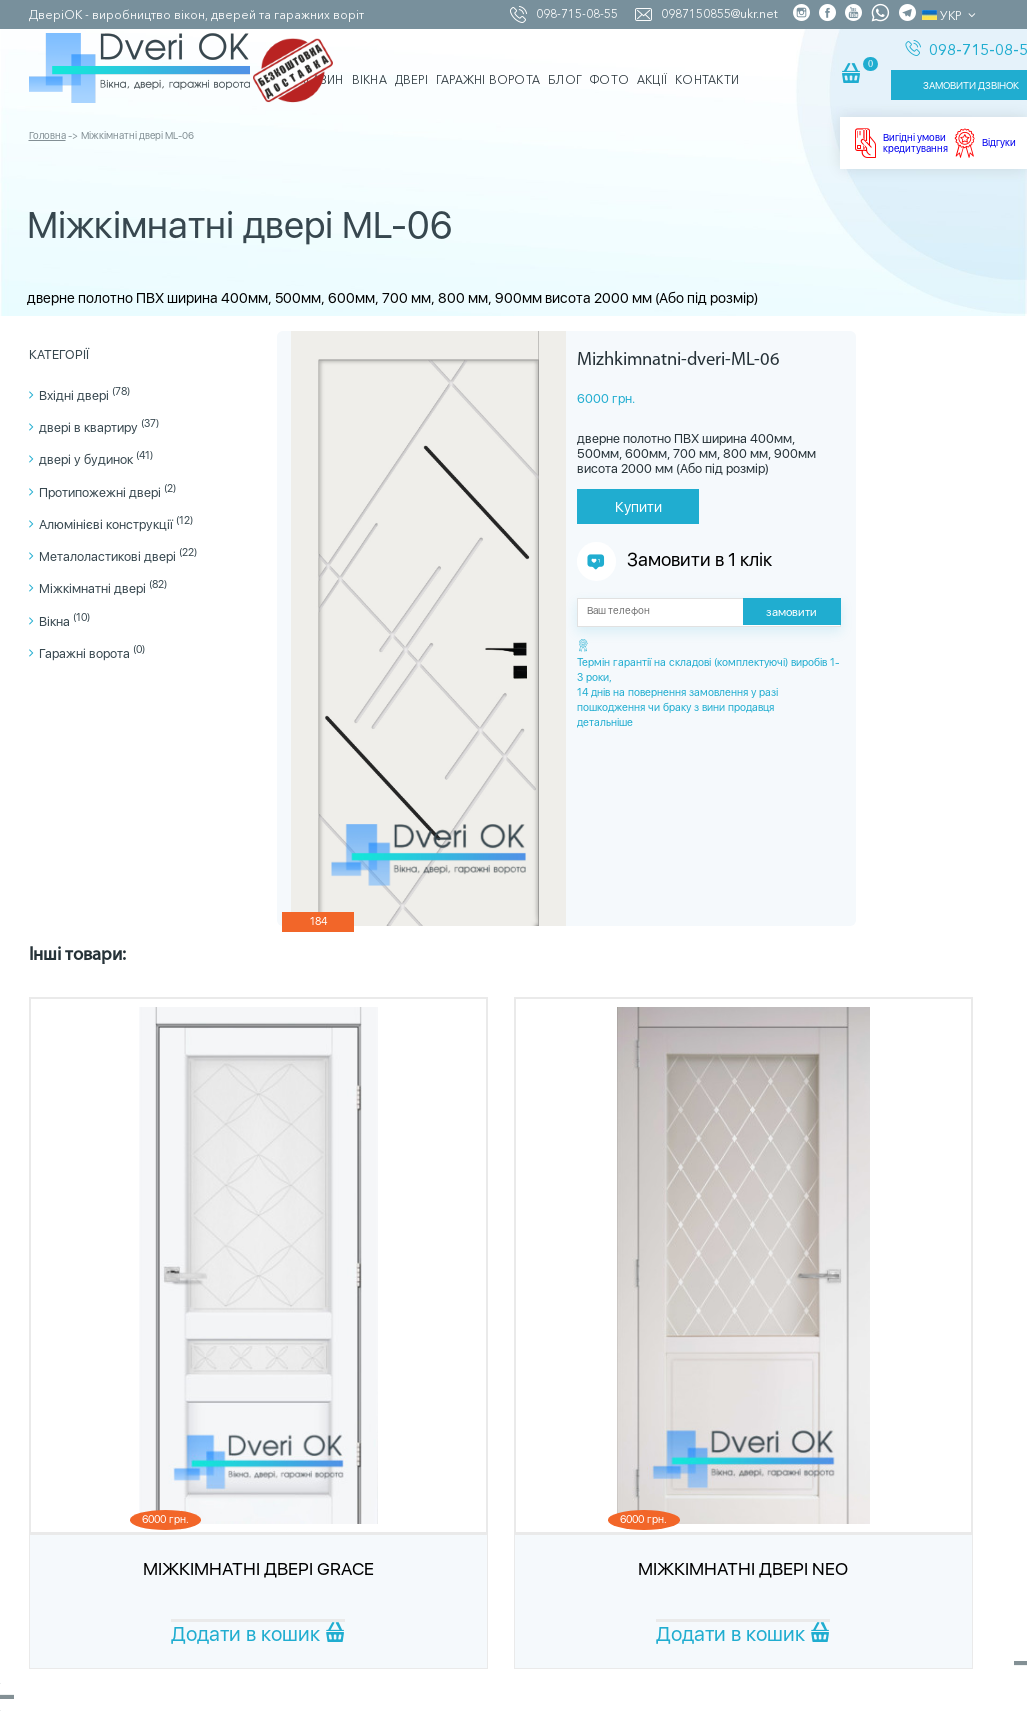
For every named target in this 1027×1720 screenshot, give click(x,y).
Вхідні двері (84, 395)
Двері (411, 63)
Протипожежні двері (107, 492)
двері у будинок (96, 459)
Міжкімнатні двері (103, 588)
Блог (565, 63)
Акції (652, 63)
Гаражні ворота (92, 653)
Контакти (707, 63)
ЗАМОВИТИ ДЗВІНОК (919, 77)
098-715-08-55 (565, 13)
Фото (609, 63)
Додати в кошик (258, 1634)
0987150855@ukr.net (708, 13)
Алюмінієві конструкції (116, 524)
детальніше (605, 722)
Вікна (64, 621)
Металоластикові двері (118, 556)
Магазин (316, 63)
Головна (47, 116)
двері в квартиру (99, 427)
